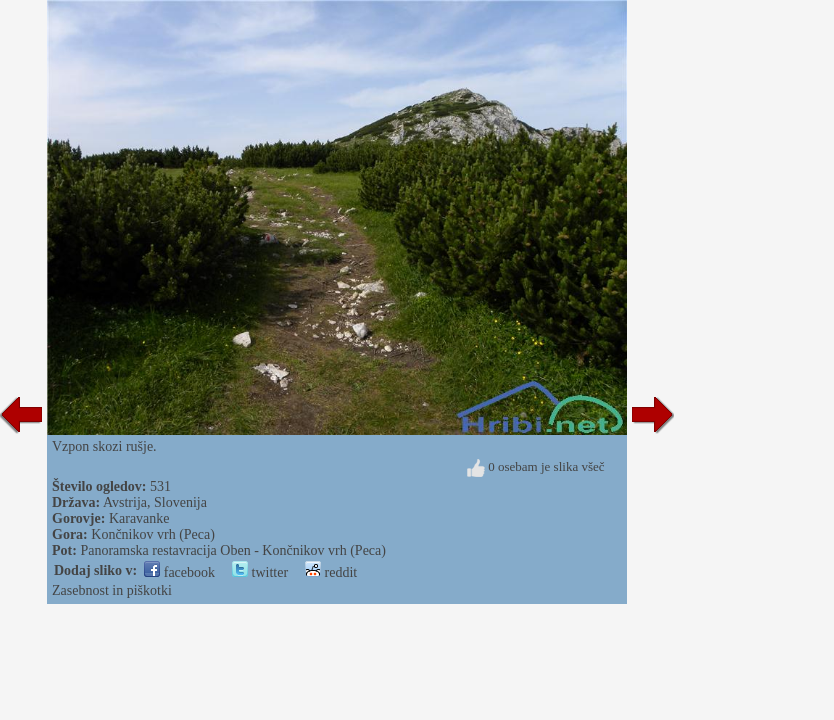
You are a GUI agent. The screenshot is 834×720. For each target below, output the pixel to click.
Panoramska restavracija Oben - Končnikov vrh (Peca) (233, 550)
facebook (179, 572)
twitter (260, 572)
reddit (331, 572)
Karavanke (139, 518)
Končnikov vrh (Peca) (153, 534)
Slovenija (180, 502)
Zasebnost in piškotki (112, 590)
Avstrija (125, 502)
